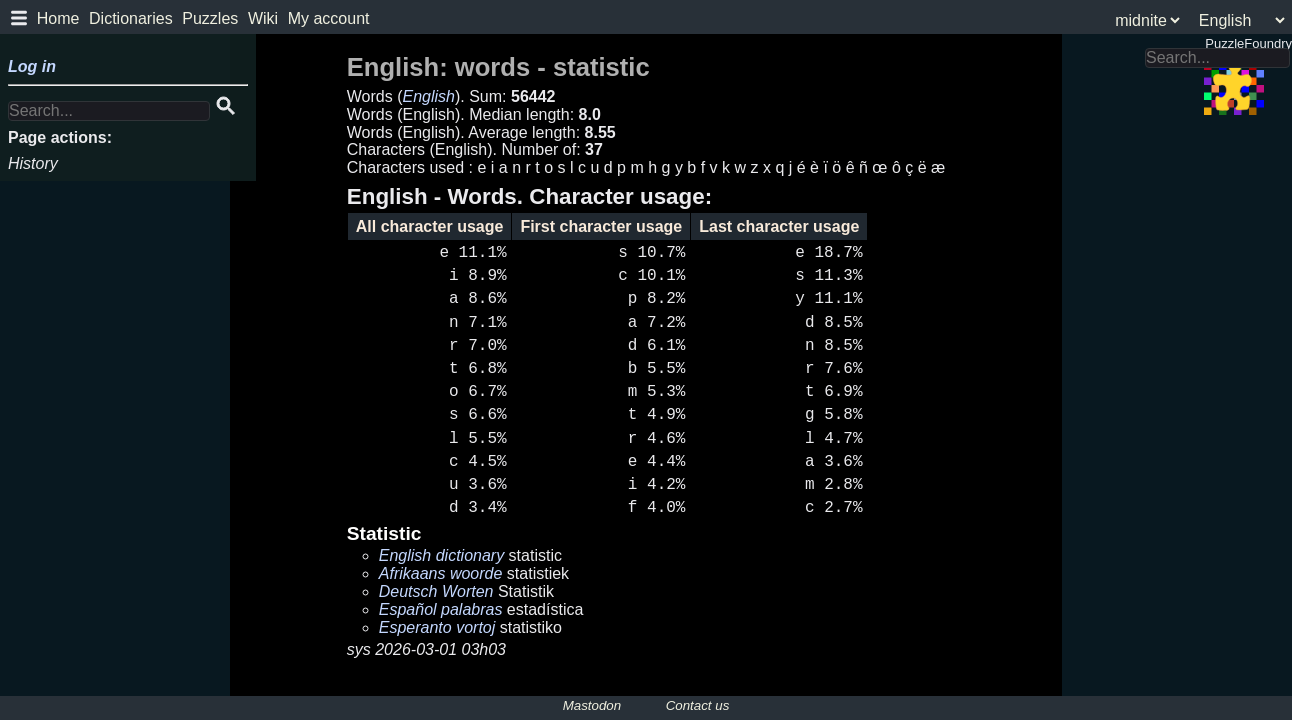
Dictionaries (131, 18)
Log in (32, 66)
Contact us (698, 705)
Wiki (263, 18)
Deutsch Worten (436, 591)
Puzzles (210, 18)
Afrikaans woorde (441, 573)
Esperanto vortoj (437, 627)
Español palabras (441, 609)
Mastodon (592, 705)
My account (329, 18)
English (428, 96)
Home (58, 18)
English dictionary (441, 555)
